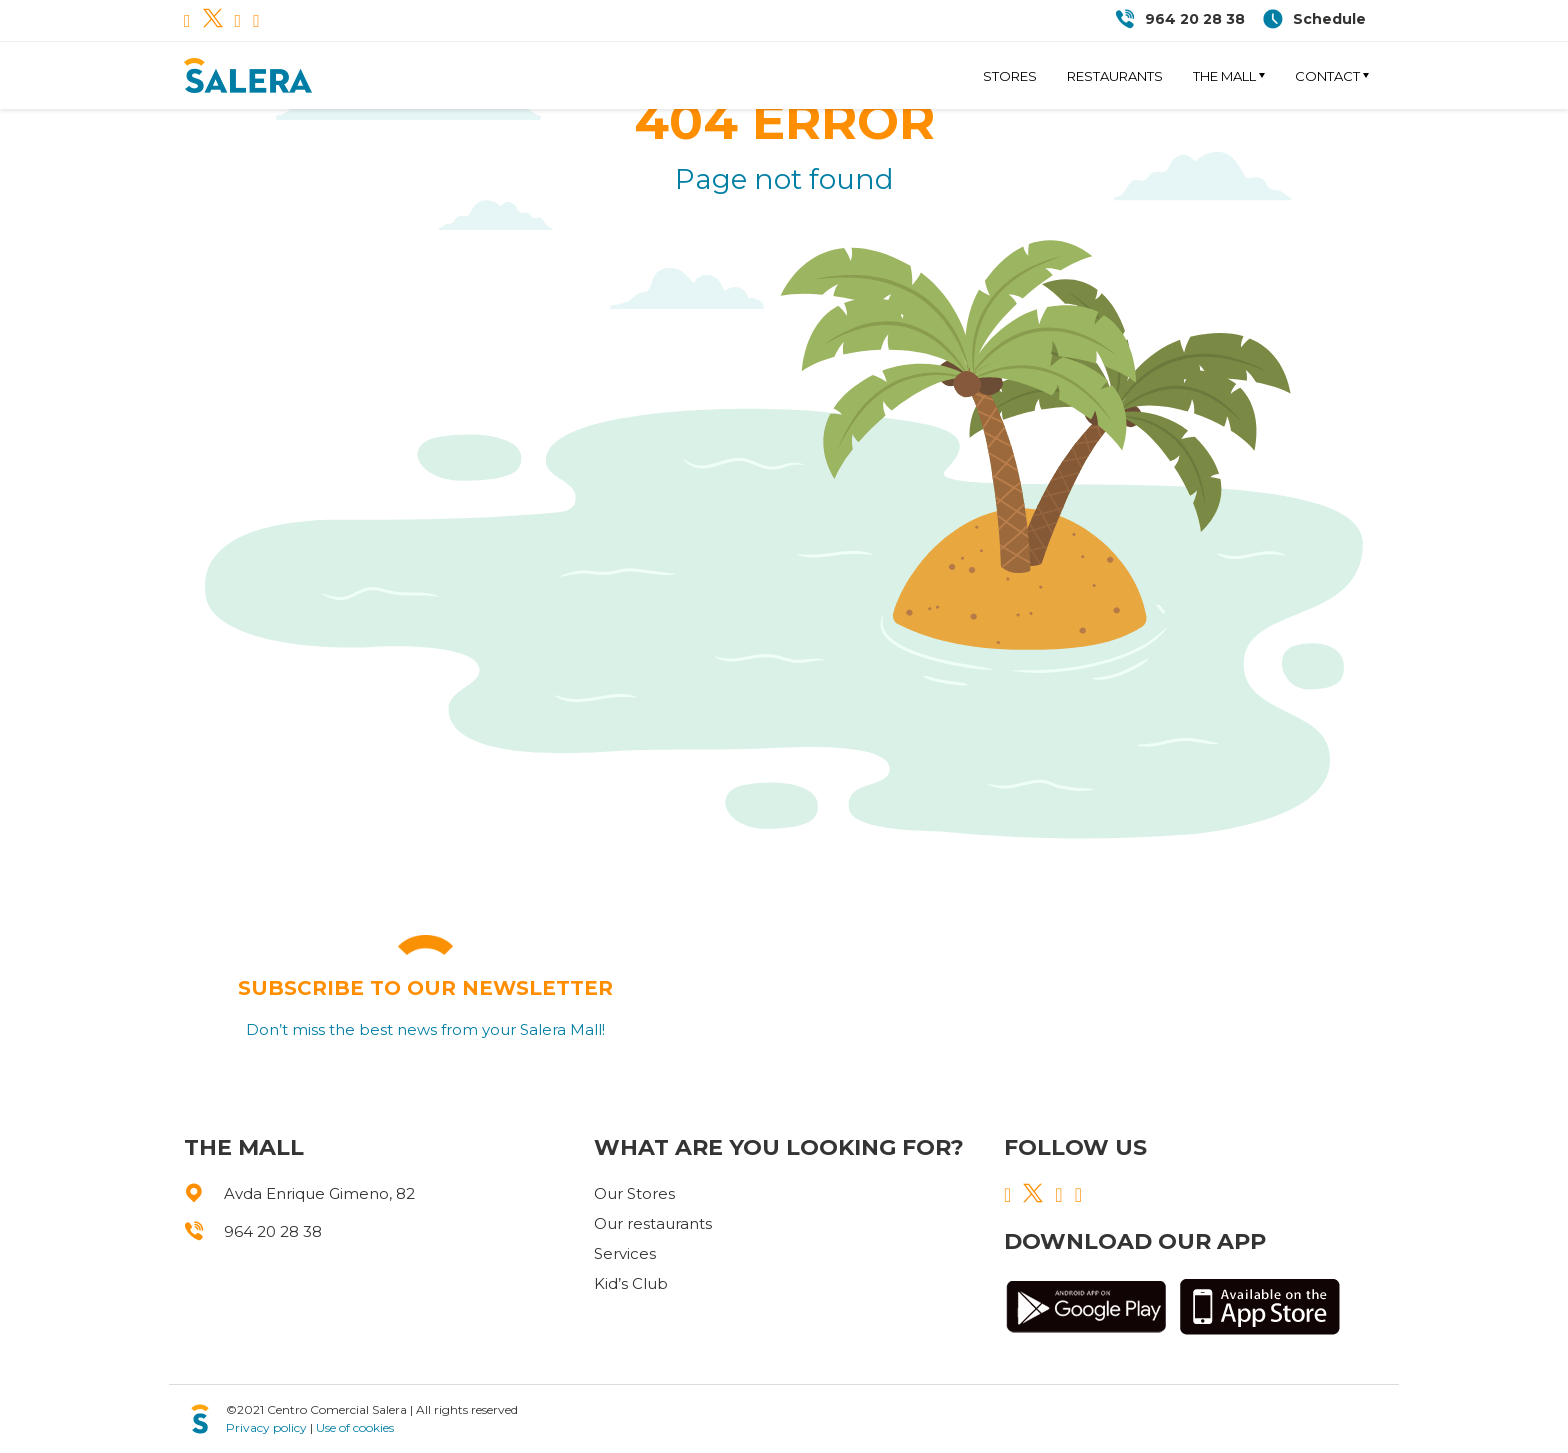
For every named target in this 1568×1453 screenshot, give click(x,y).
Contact (1327, 76)
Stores (1010, 76)
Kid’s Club (631, 1283)
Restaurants (1115, 76)
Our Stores (634, 1193)
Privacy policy (266, 1427)
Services (625, 1253)
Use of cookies (355, 1427)
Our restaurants (653, 1223)
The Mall (1224, 76)
